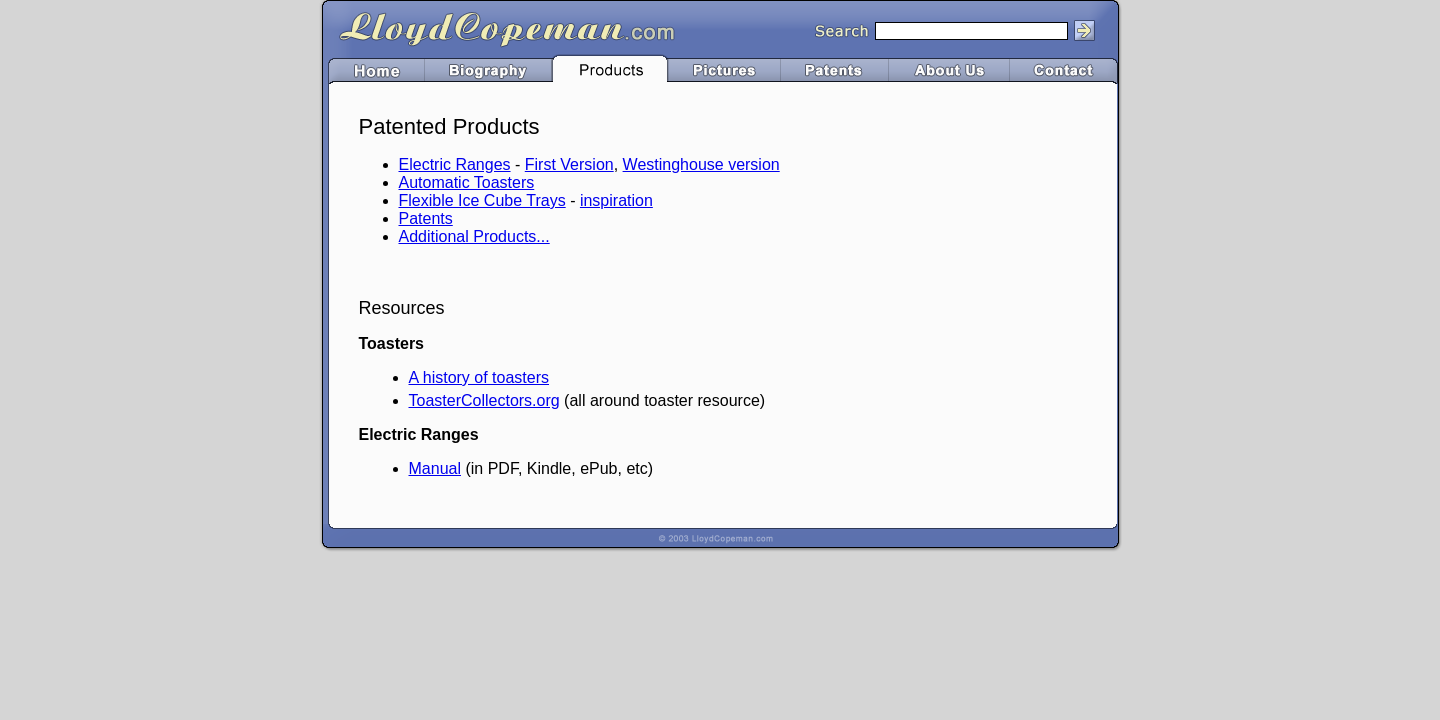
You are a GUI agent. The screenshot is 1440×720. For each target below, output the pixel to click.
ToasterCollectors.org (484, 400)
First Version (569, 164)
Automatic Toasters (467, 182)
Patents (426, 218)
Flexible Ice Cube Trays (482, 200)
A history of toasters (479, 377)
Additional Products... (474, 236)
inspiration (616, 200)
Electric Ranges (455, 164)
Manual (435, 468)
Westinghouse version (701, 164)
